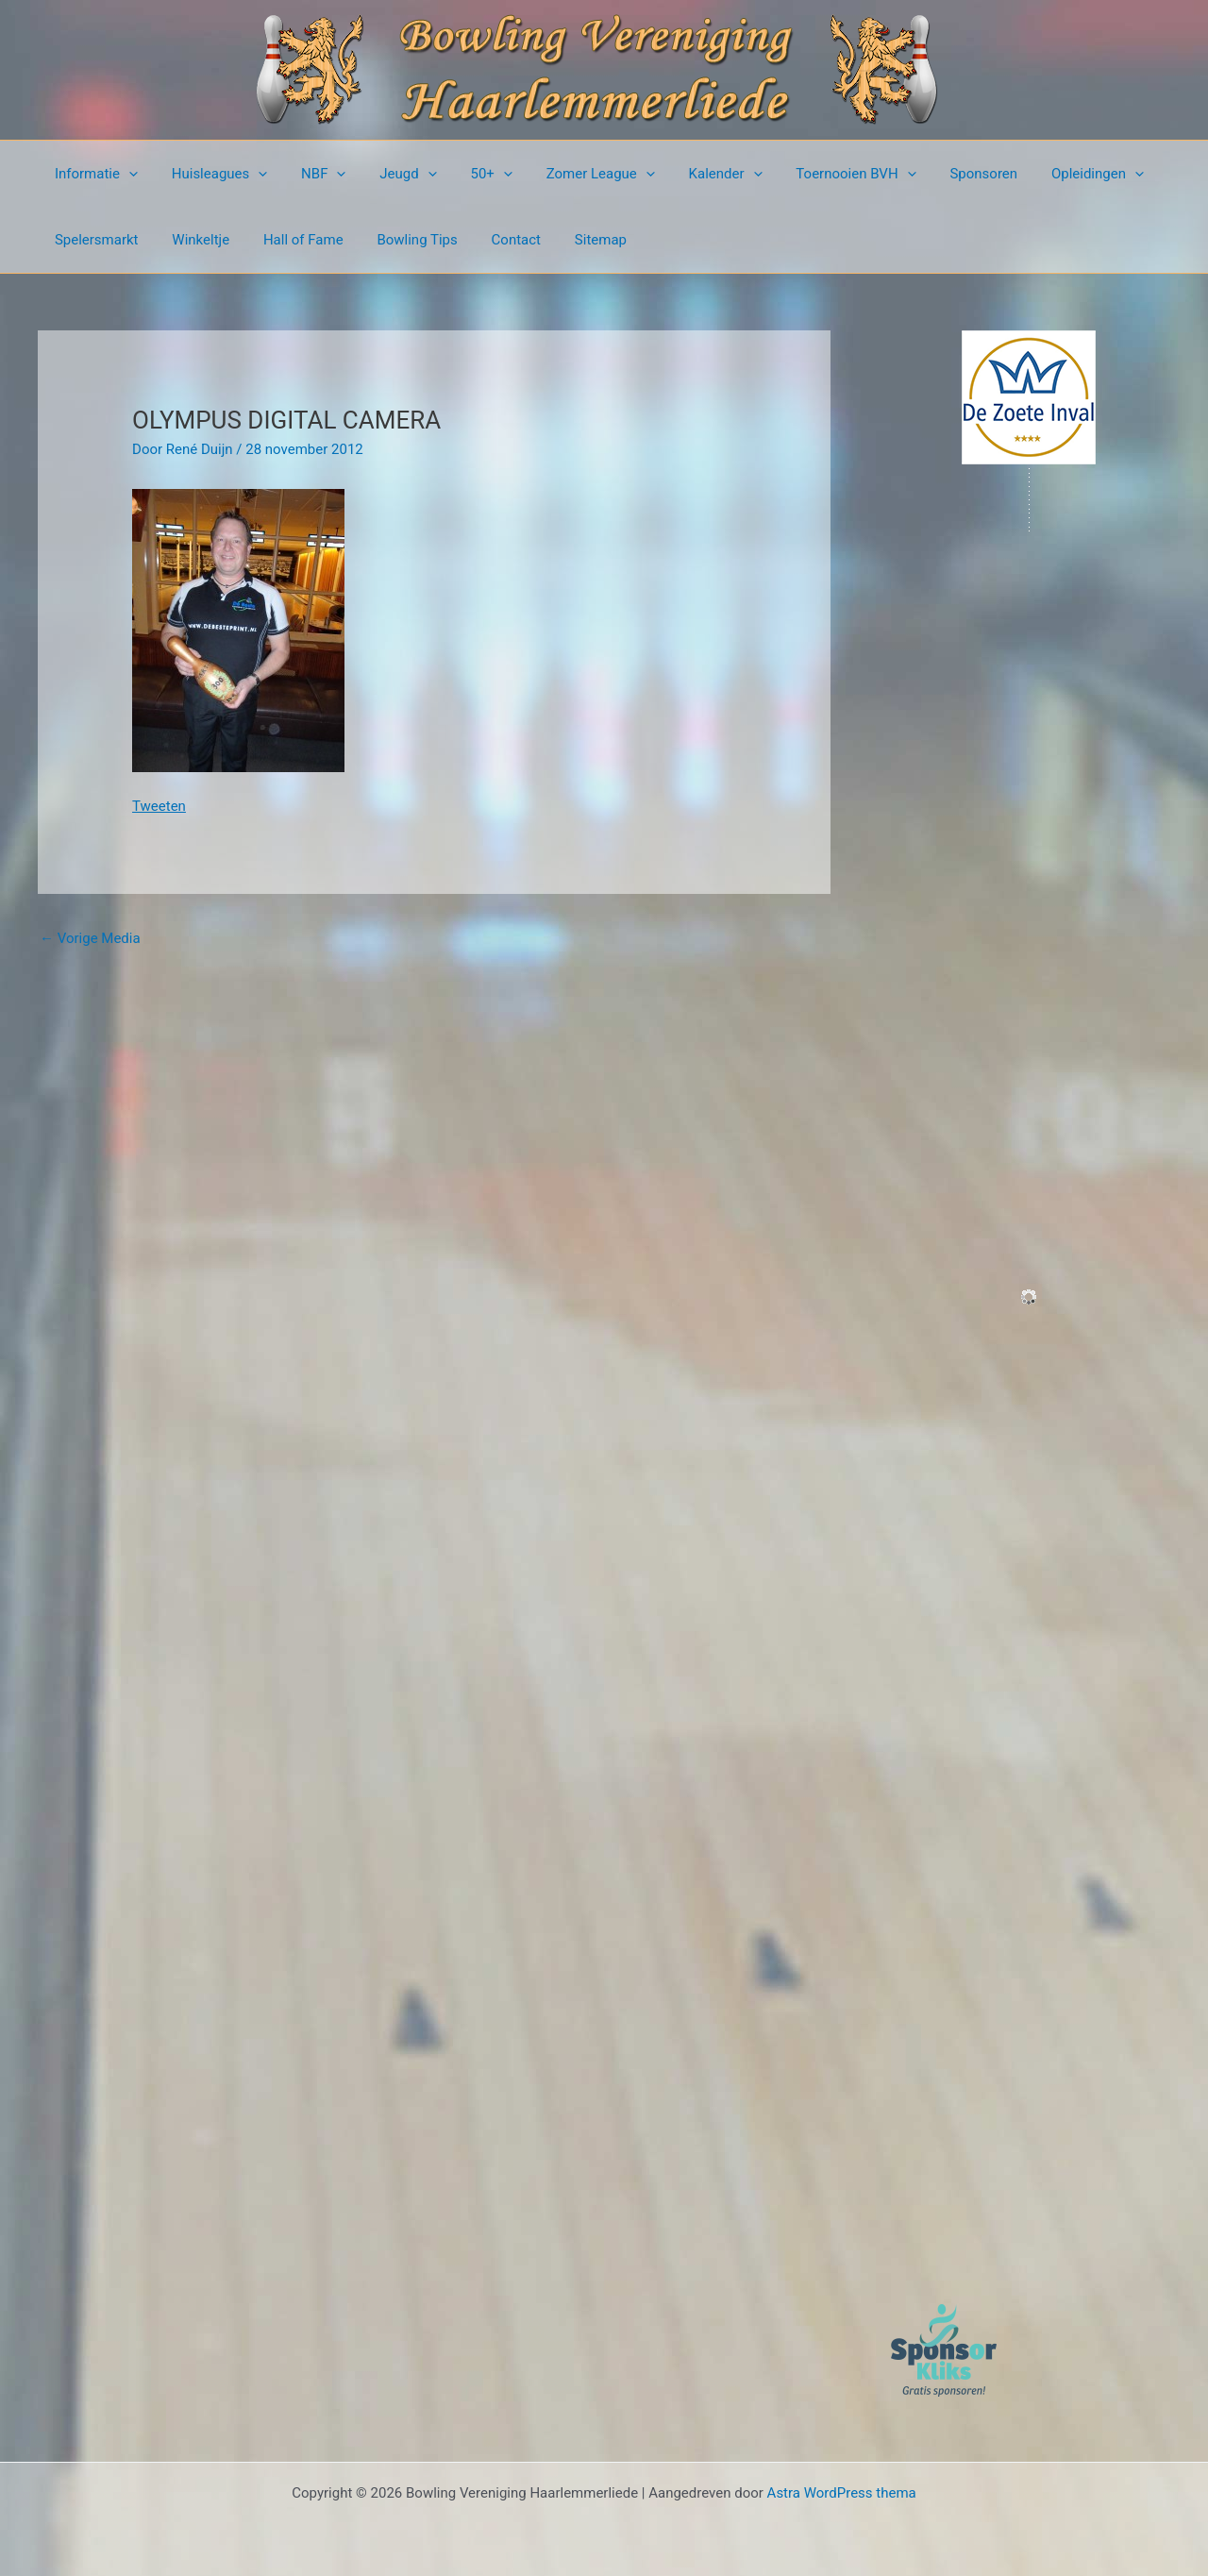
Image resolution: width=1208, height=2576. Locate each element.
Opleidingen (1045, 174)
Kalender (690, 174)
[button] (126, 174)
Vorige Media (90, 938)
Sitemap (570, 239)
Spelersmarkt (94, 239)
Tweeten (159, 806)
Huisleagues (211, 174)
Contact (490, 239)
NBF (310, 174)
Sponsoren (937, 173)
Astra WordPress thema (841, 2492)
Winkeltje (193, 239)
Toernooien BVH (815, 174)
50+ (466, 174)
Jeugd (389, 174)
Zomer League (570, 174)
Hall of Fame (289, 239)
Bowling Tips (398, 239)
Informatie (93, 174)
